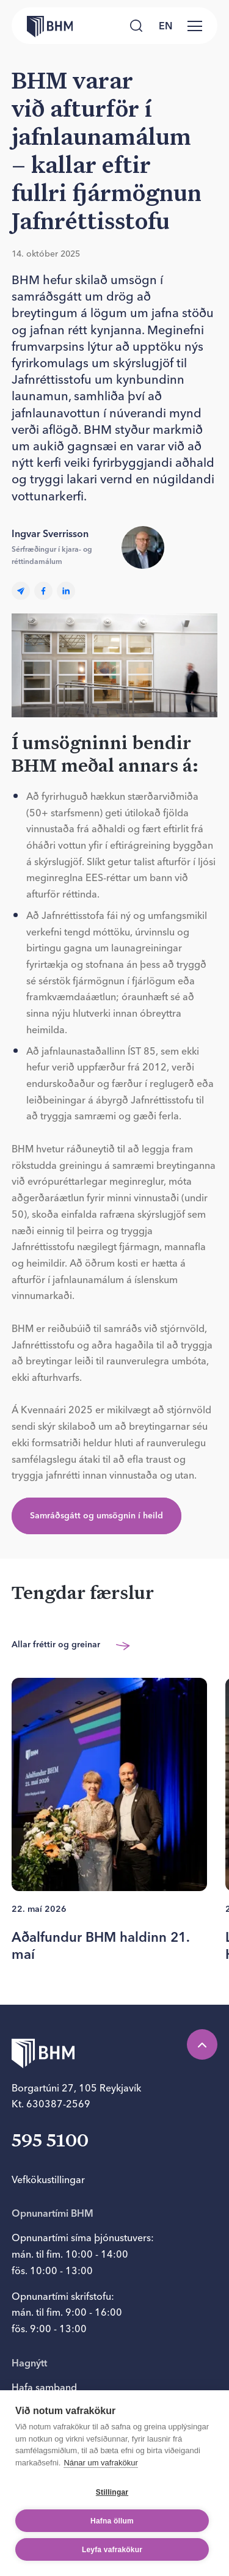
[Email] (21, 591)
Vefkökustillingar (48, 2179)
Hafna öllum (112, 2530)
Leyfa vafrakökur (112, 2559)
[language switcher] (165, 25)
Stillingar (112, 2501)
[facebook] (43, 591)
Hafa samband (44, 2387)
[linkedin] (66, 591)
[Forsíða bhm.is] (42, 25)
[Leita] (136, 26)
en (165, 26)
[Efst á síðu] (202, 2044)
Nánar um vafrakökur (100, 2471)
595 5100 (50, 2141)
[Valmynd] (194, 25)
